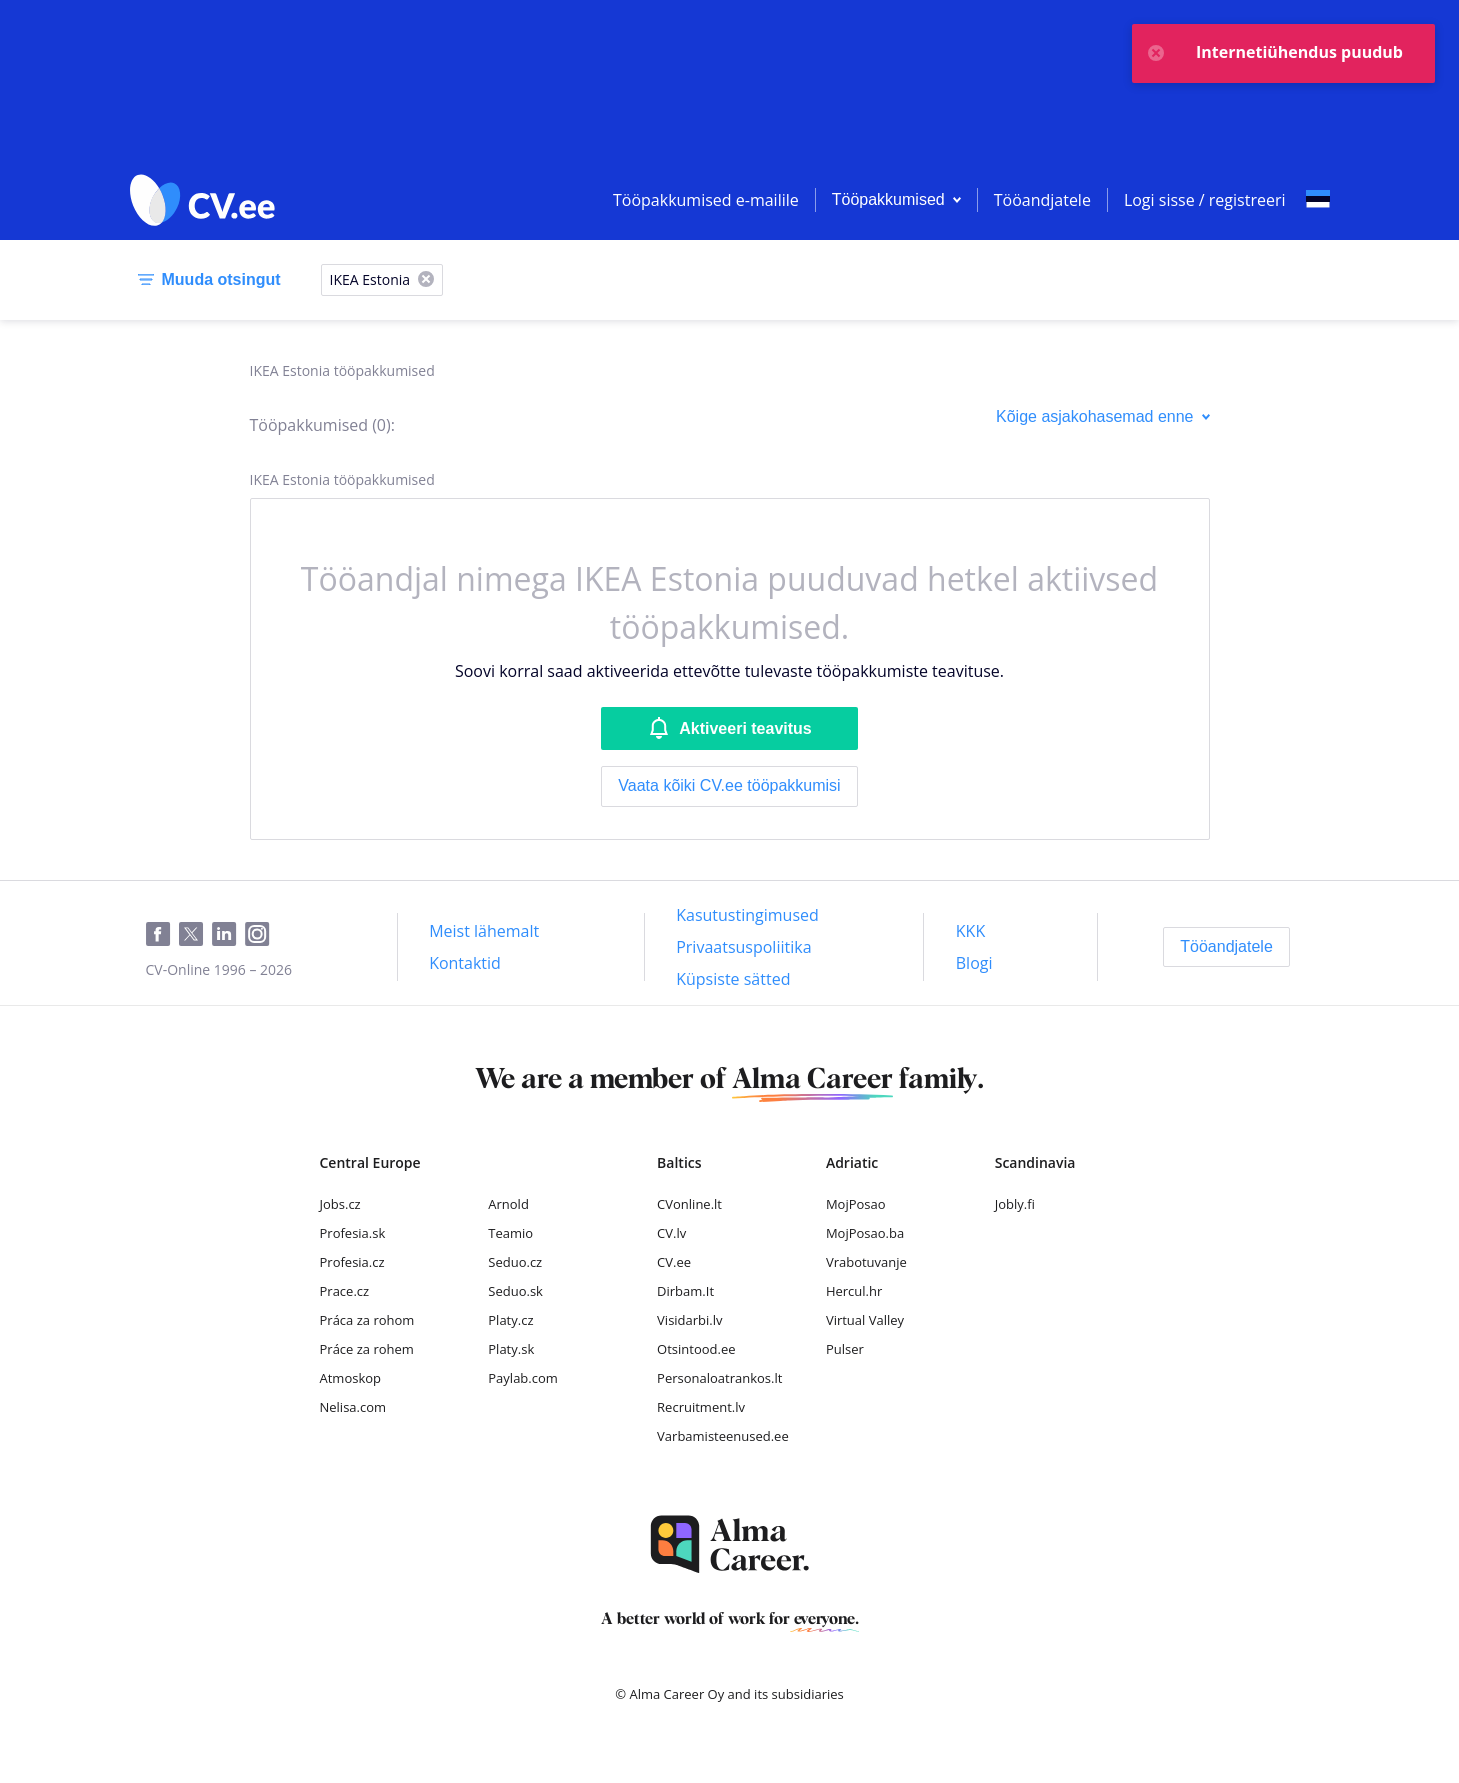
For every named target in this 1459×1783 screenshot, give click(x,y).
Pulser (845, 1349)
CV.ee (674, 1262)
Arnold (508, 1204)
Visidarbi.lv (689, 1320)
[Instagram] (261, 935)
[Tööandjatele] (1226, 947)
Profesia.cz (352, 1262)
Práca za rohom (367, 1320)
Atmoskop (351, 1378)
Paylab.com (523, 1378)
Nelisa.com (353, 1407)
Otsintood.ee (696, 1349)
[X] (426, 280)
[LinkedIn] (228, 935)
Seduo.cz (515, 1262)
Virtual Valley (865, 1320)
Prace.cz (345, 1291)
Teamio (510, 1233)
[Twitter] (195, 935)
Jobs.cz (340, 1204)
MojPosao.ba (865, 1233)
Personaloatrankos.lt (719, 1378)
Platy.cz (510, 1320)
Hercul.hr (854, 1291)
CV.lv (671, 1233)
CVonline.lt (689, 1204)
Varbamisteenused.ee (723, 1436)
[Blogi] (974, 963)
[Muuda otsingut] (205, 280)
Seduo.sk (515, 1291)
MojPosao (856, 1204)
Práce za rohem (367, 1349)
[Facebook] (162, 935)
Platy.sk (511, 1349)
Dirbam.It (685, 1291)
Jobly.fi (1015, 1204)
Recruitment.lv (701, 1407)
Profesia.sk (353, 1233)
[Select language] (1318, 200)
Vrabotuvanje (866, 1262)
